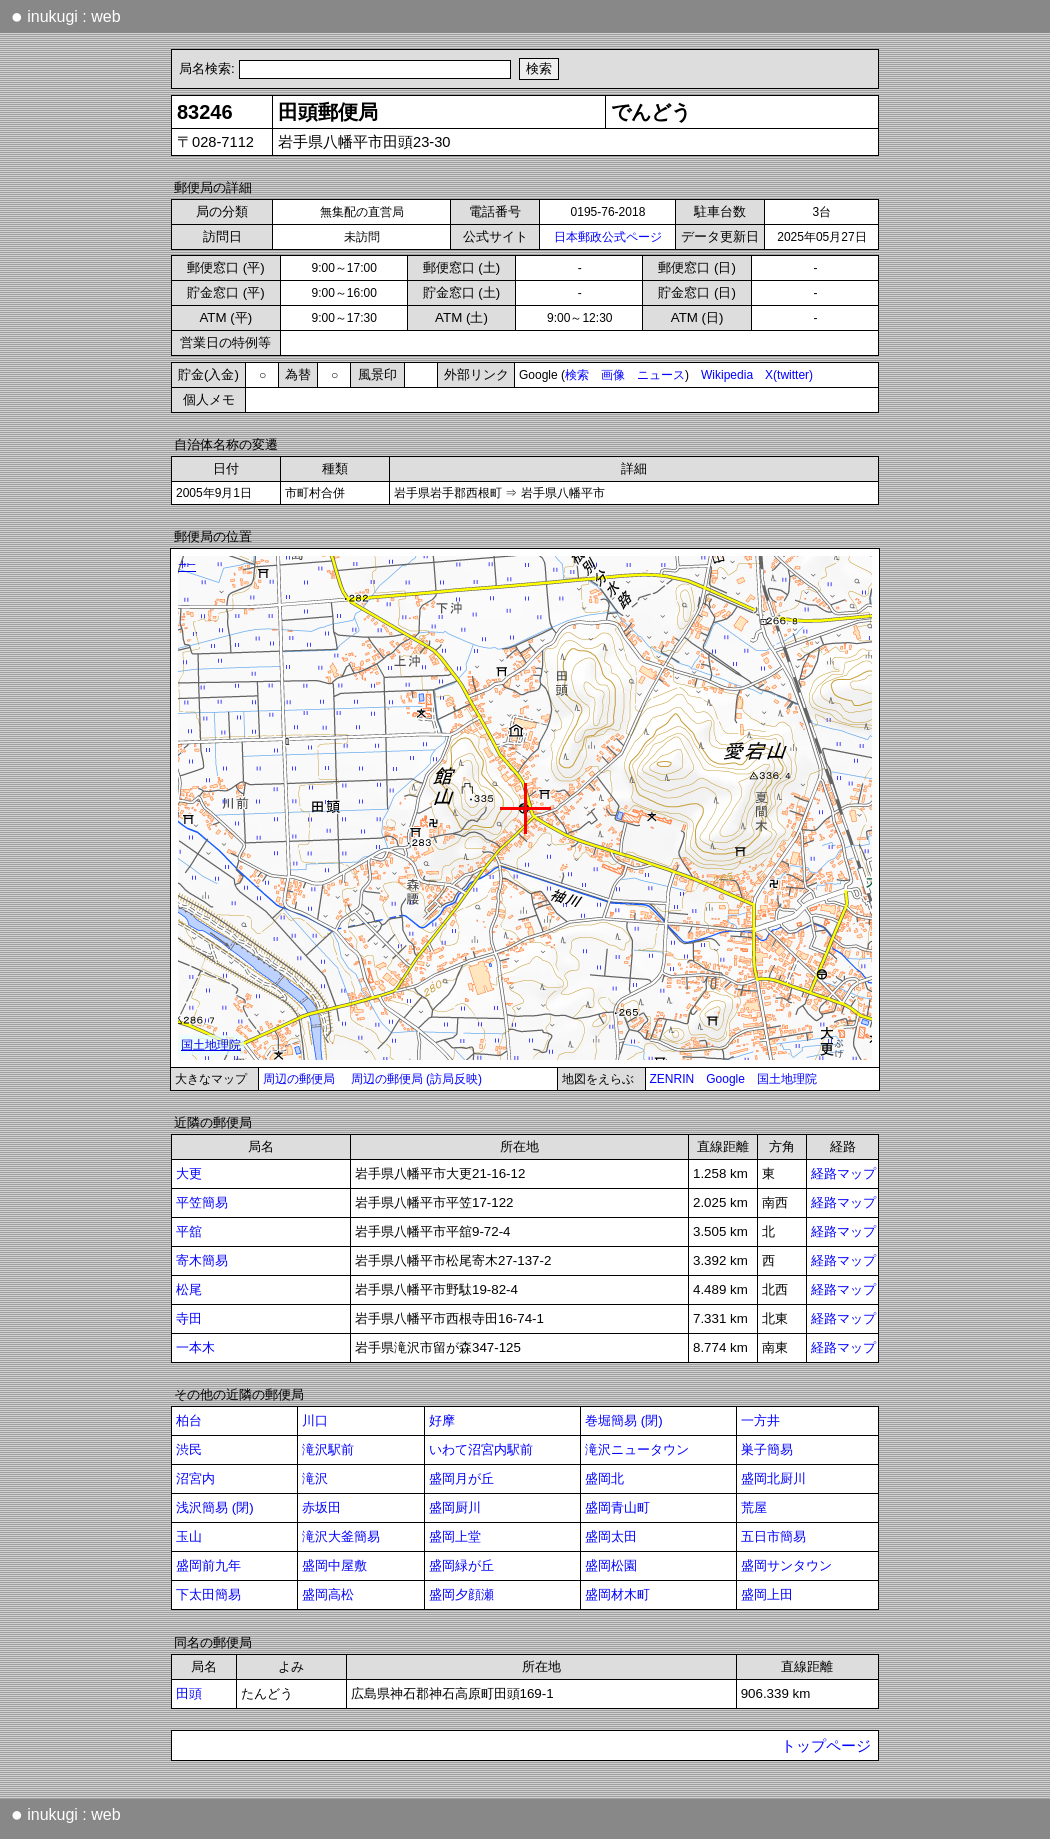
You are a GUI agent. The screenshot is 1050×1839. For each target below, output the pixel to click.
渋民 (189, 1449)
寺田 (189, 1318)
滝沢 (315, 1478)
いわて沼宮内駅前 (481, 1449)
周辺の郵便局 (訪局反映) (416, 1079)
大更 (189, 1173)
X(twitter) (789, 375)
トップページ (826, 1746)
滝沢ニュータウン (637, 1449)
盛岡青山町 (617, 1507)
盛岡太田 (611, 1536)
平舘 (189, 1231)
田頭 (189, 1693)
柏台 (189, 1420)
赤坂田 (321, 1507)
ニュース (661, 375)
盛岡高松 (328, 1594)
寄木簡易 (202, 1260)
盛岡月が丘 (461, 1478)
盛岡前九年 (208, 1565)
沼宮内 (195, 1478)
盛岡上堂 (455, 1536)
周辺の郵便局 (299, 1079)
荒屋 (754, 1507)
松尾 (189, 1289)
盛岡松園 (611, 1565)
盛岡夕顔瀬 (461, 1594)
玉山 (189, 1536)
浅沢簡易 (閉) (215, 1507)
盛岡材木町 (617, 1594)
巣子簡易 (767, 1449)
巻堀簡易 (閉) (624, 1420)
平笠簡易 (202, 1202)
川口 (315, 1420)
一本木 (195, 1347)
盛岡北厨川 (773, 1478)
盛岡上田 (767, 1594)
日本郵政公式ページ (608, 237)
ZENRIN (672, 1079)
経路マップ (843, 1173)
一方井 (760, 1420)
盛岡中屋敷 (334, 1565)
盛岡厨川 (455, 1507)
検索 (577, 375)
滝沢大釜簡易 (341, 1536)
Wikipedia (727, 375)
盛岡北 (604, 1478)
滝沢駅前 (328, 1449)
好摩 (442, 1420)
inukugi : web (66, 16)
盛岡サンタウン (786, 1565)
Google (725, 1079)
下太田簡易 (208, 1594)
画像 (613, 375)
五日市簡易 (773, 1536)
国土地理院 (787, 1079)
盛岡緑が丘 (461, 1565)
